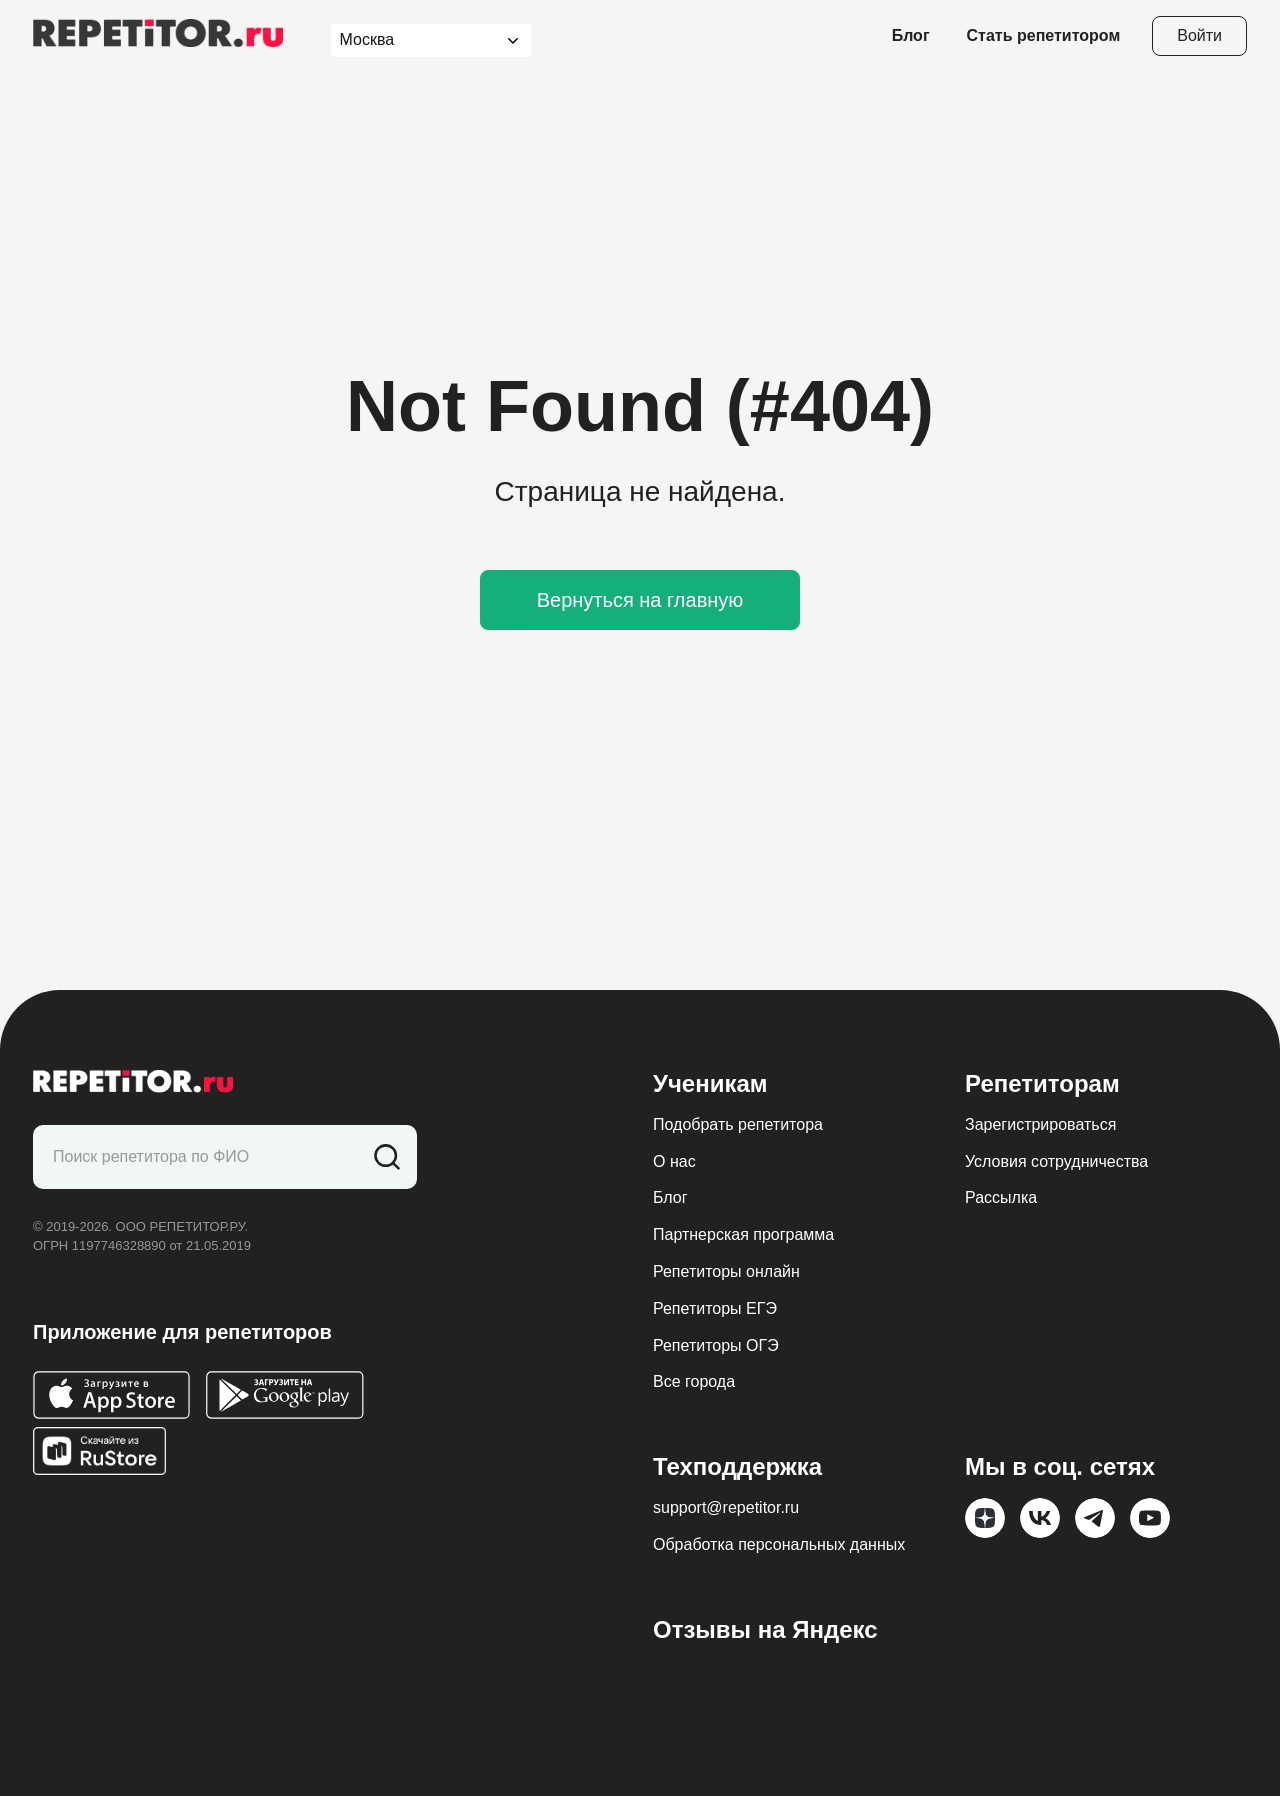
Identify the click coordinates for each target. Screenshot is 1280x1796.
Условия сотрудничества (1056, 1161)
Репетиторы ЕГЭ (715, 1308)
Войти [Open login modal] (1199, 35)
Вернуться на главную (640, 600)
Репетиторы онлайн (726, 1271)
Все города (694, 1381)
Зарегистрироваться (1040, 1124)
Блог (911, 35)
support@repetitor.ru (726, 1507)
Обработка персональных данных (779, 1544)
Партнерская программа (743, 1234)
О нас (674, 1161)
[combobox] (412, 40)
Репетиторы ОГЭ (716, 1345)
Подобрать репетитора (738, 1124)
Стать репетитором (1044, 35)
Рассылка (1001, 1197)
